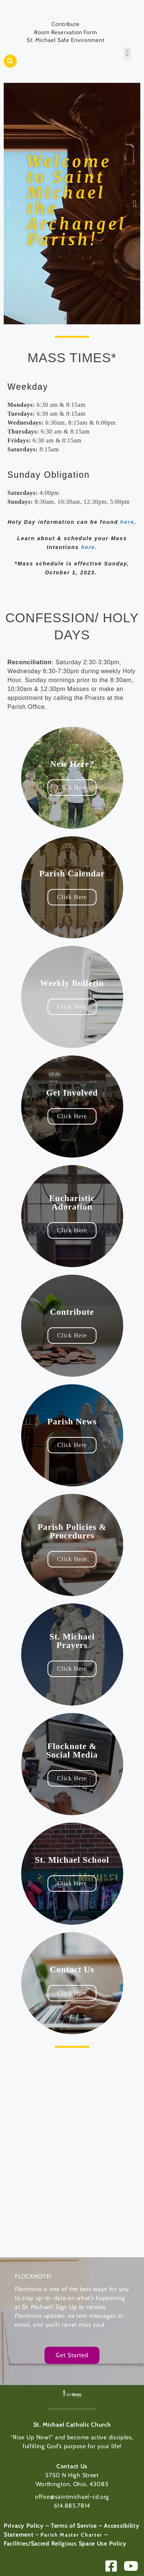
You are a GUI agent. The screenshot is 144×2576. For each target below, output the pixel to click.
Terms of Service (74, 2525)
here (127, 522)
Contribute (66, 24)
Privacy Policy (24, 2525)
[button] (10, 61)
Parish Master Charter (71, 2534)
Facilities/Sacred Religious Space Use (55, 2543)
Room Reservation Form (65, 32)
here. (89, 547)
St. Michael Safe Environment (66, 40)
